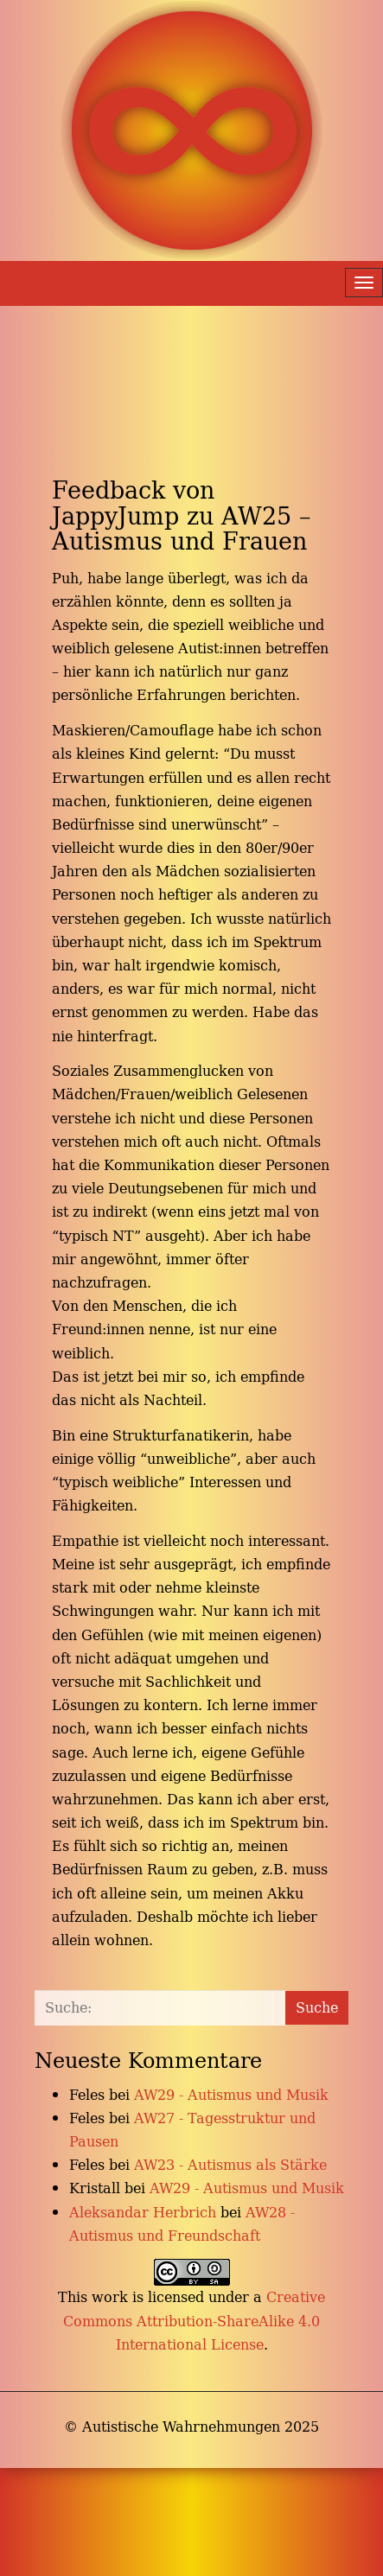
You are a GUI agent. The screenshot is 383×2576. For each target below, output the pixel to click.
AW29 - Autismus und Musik (231, 2094)
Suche (317, 2007)
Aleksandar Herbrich (142, 2212)
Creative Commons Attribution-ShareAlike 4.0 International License (194, 2320)
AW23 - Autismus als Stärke (230, 2164)
